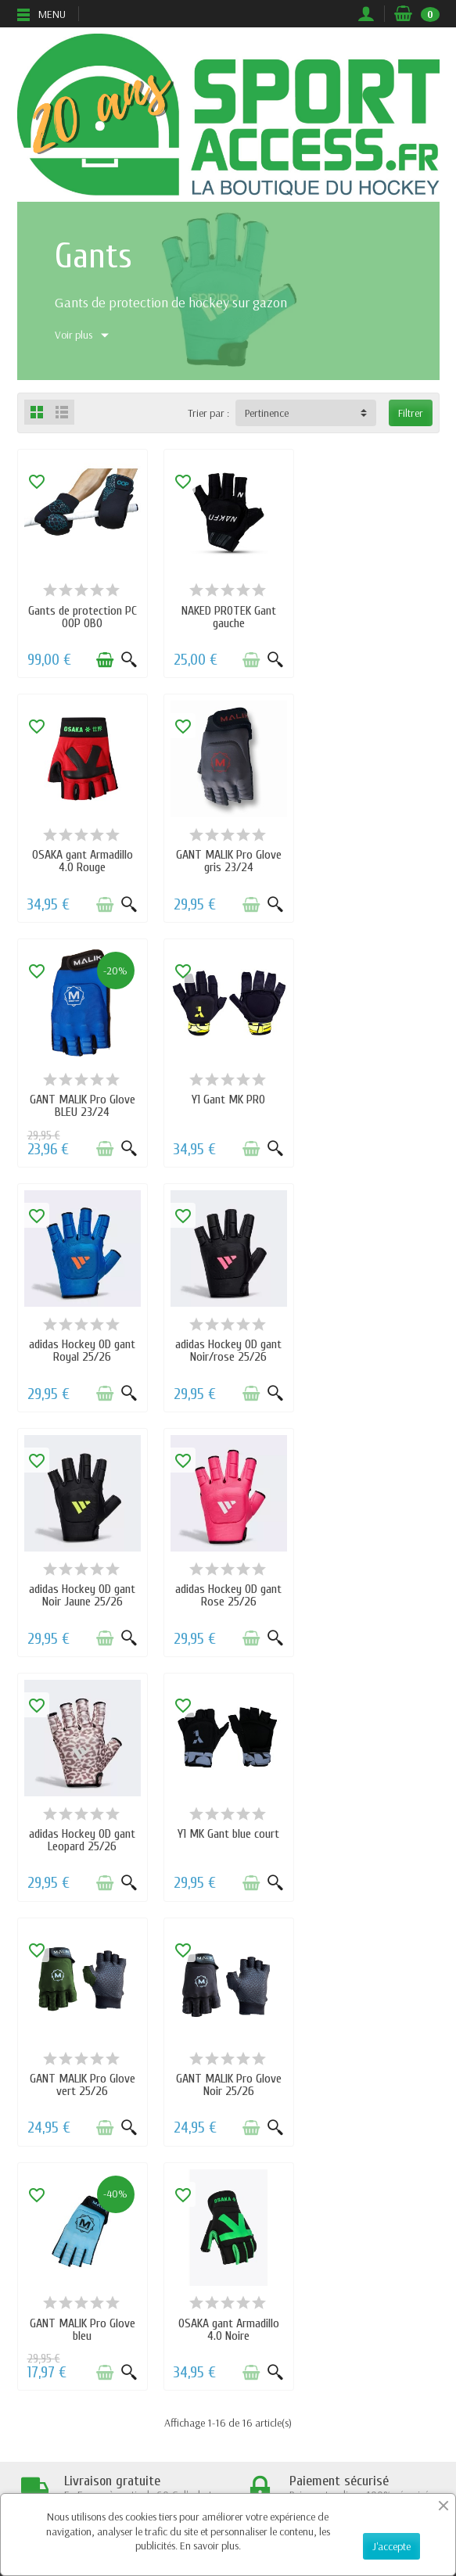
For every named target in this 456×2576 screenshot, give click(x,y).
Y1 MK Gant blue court (374, 1343)
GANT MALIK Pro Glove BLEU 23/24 (228, 861)
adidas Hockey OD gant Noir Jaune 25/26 (374, 1105)
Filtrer (410, 413)
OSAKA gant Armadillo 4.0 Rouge (374, 616)
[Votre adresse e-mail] (197, 2480)
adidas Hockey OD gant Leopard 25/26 (227, 1349)
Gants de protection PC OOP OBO (81, 616)
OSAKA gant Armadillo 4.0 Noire (81, 1837)
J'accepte (391, 2546)
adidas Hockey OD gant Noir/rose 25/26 (227, 1105)
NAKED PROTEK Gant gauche (228, 616)
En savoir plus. (210, 2545)
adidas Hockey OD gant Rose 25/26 (82, 1349)
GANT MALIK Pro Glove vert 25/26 (82, 1593)
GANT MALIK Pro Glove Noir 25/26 (228, 1593)
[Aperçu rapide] (128, 659)
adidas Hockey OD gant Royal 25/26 (82, 1105)
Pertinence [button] (267, 413)
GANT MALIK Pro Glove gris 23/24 (82, 861)
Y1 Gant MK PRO (374, 855)
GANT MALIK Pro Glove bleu (374, 1593)
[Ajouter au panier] (104, 659)
